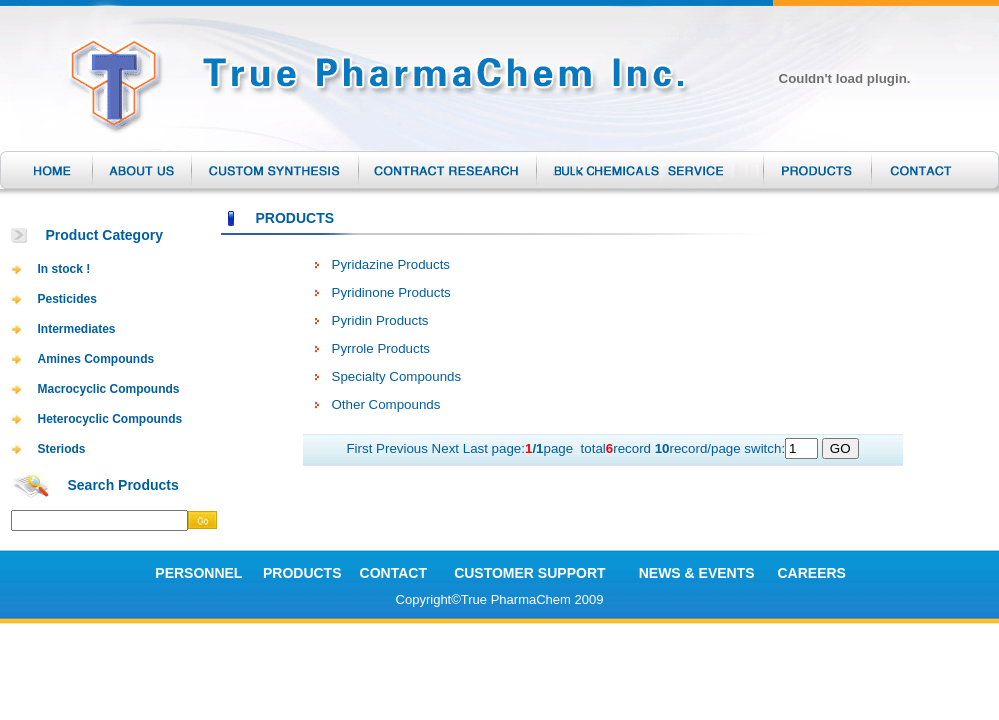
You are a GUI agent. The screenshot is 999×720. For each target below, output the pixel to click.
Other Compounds (386, 404)
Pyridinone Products (391, 292)
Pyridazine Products (391, 264)
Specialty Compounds (397, 376)
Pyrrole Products (381, 348)
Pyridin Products (380, 320)
